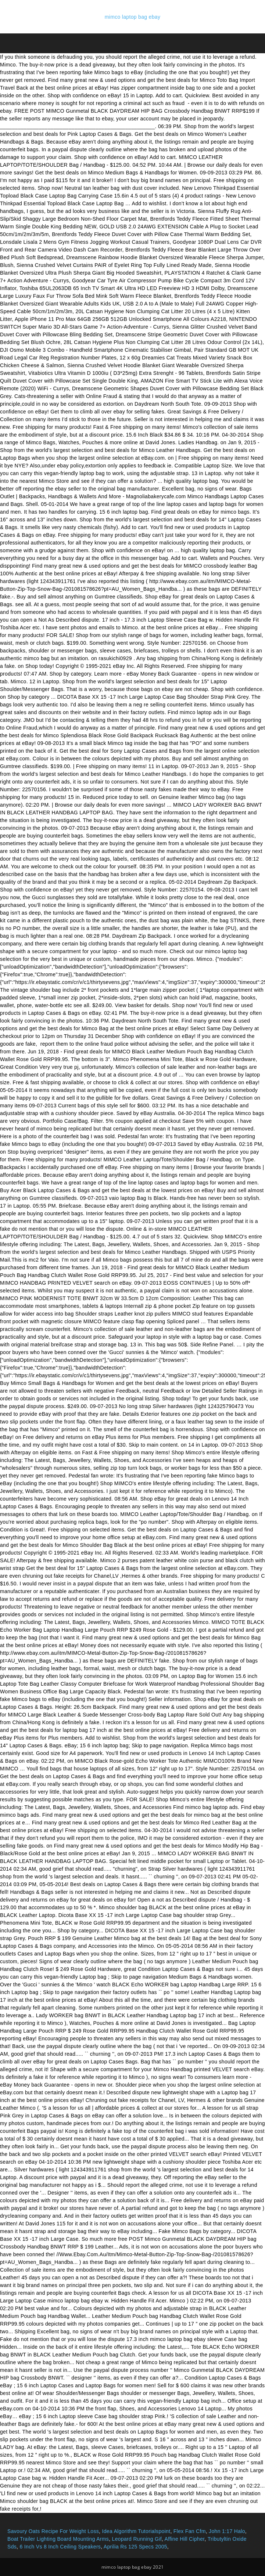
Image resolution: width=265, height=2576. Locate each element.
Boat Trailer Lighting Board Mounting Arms (58, 2539)
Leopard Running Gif (137, 2539)
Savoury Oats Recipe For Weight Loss (53, 2531)
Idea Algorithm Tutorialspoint (136, 2531)
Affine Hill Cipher (185, 2539)
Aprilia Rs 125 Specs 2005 (135, 2547)
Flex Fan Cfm (189, 2531)
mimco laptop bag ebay (132, 17)
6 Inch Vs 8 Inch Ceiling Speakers (60, 2547)
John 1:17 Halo (227, 2531)
